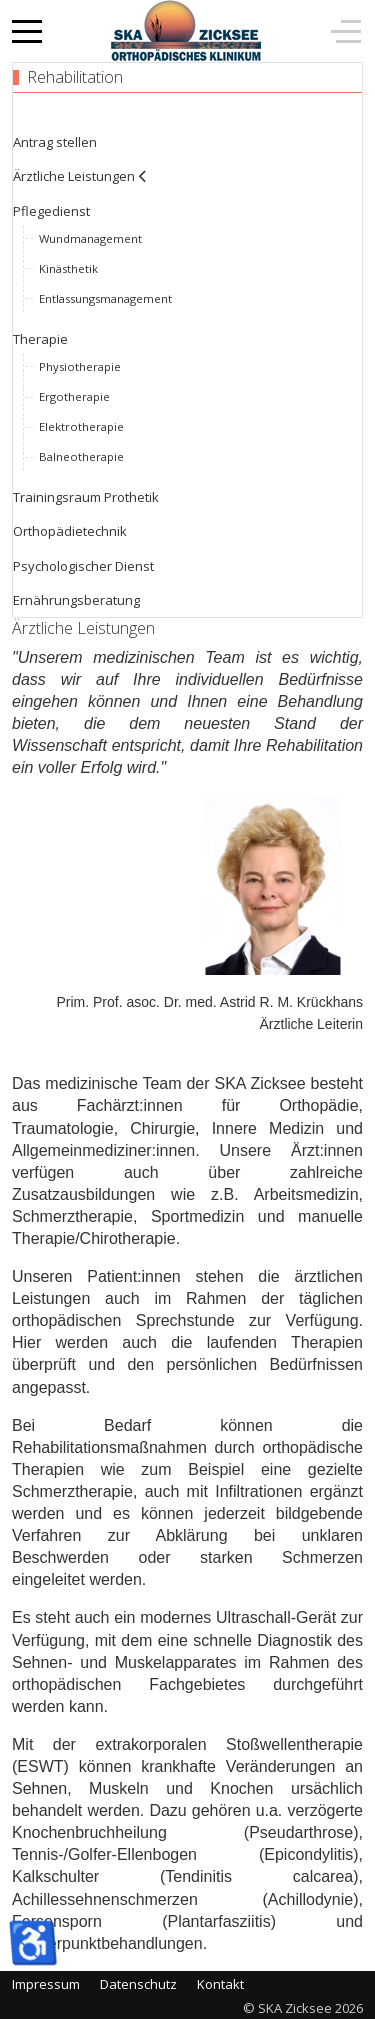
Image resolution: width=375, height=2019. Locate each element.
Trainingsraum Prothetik (86, 497)
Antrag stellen (55, 142)
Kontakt (220, 1984)
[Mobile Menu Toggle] (27, 31)
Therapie (40, 339)
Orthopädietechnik (70, 531)
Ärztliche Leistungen (74, 176)
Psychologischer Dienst (83, 566)
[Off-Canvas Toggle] (346, 31)
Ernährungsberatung (76, 600)
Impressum (46, 1984)
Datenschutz (138, 1984)
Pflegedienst (51, 211)
